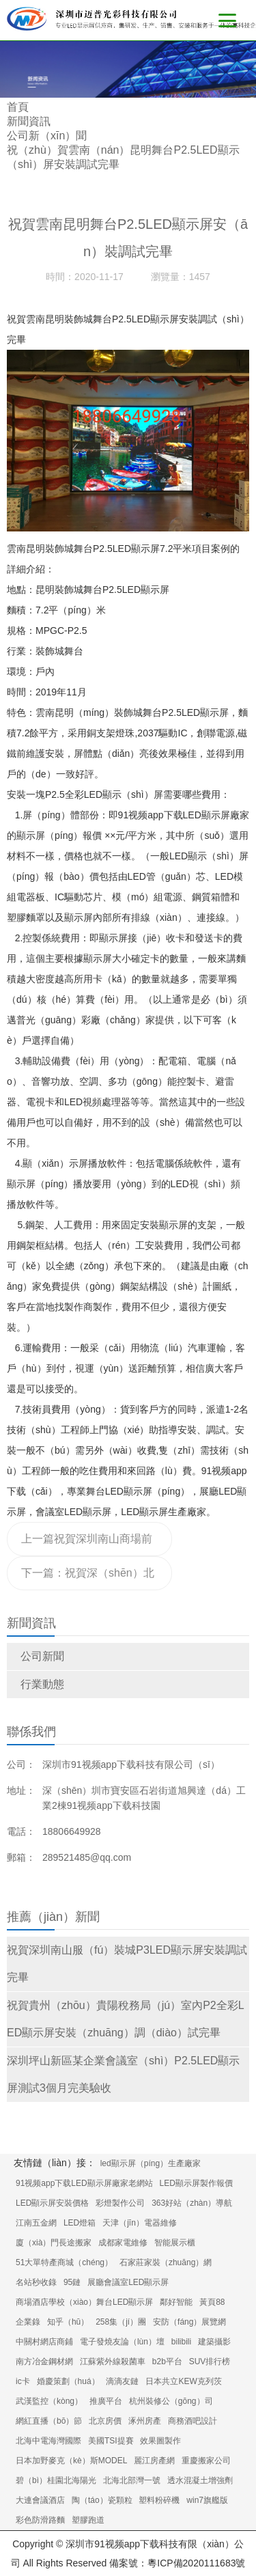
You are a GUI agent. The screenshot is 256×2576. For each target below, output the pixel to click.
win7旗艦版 (207, 2500)
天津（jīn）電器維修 (139, 2223)
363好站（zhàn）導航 (192, 2203)
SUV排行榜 (210, 2361)
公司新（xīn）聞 (47, 135)
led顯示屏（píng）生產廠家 (150, 2163)
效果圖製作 (160, 2441)
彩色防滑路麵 (40, 2520)
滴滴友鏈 (122, 2381)
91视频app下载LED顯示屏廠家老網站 (84, 2183)
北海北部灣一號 (131, 2480)
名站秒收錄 (36, 2282)
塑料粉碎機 (159, 2500)
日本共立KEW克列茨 (183, 2381)
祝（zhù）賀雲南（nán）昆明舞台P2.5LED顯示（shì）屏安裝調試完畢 (123, 157)
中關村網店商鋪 (44, 2341)
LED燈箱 (79, 2223)
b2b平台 (167, 2361)
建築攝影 (214, 2341)
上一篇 (88, 1544)
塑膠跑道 (88, 2520)
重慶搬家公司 (206, 2460)
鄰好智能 (176, 2302)
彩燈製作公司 (120, 2203)
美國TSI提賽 (111, 2441)
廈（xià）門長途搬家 (53, 2242)
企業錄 (28, 2322)
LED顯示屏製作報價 (196, 2183)
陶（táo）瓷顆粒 (102, 2500)
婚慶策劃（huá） (68, 2381)
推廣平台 (105, 2401)
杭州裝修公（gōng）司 (171, 2401)
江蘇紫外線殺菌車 (112, 2361)
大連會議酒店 (40, 2500)
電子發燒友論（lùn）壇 (122, 2341)
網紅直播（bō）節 (49, 2421)
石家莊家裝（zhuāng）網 (165, 2262)
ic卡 (23, 2381)
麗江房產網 (154, 2460)
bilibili (181, 2341)
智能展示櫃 (174, 2242)
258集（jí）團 (121, 2322)
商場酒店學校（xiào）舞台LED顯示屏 (84, 2302)
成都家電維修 (122, 2242)
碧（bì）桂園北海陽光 (56, 2480)
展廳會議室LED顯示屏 (128, 2282)
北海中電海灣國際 (48, 2441)
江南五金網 (36, 2223)
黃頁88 (212, 2302)
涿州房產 (144, 2421)
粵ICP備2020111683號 (196, 2563)
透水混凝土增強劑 (200, 2480)
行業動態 (42, 1684)
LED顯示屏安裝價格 (52, 2203)
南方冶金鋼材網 (44, 2361)
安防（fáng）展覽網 (189, 2322)
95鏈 (72, 2282)
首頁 (18, 107)
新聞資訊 (29, 121)
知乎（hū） (68, 2322)
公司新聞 (42, 1656)
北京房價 (105, 2421)
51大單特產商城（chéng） (64, 2262)
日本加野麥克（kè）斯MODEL (71, 2460)
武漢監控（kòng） (49, 2401)
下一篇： (87, 1578)
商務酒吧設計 (192, 2421)
